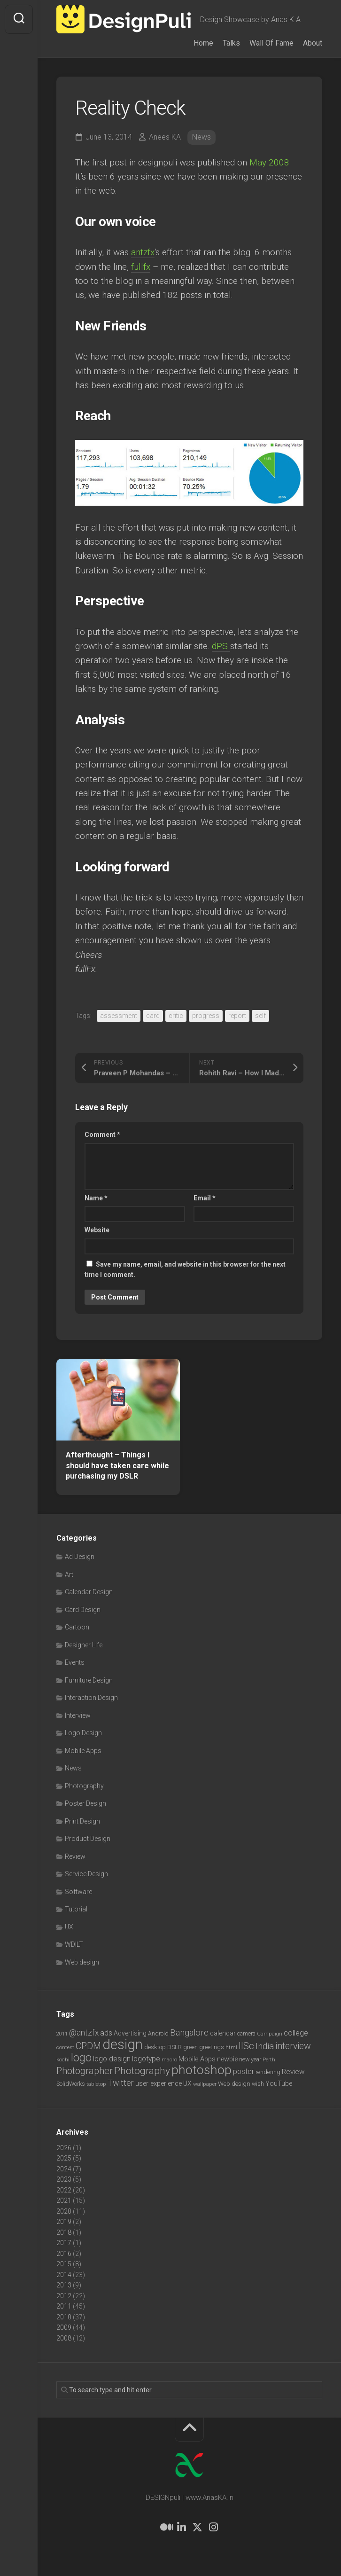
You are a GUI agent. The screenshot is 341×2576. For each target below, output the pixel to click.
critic (176, 1015)
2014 (63, 2274)
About (312, 43)
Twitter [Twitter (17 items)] (121, 2083)
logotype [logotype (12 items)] (146, 2058)
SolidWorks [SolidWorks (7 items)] (70, 2083)
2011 (63, 2306)
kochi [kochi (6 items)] (63, 2059)
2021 (63, 2200)
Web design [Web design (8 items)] (234, 2083)
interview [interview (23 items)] (293, 2046)
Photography (84, 1786)
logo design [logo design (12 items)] (112, 2058)
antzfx (143, 252)
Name (96, 1198)
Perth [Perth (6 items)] (269, 2059)
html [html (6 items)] (231, 2047)
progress (205, 1015)
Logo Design (83, 1733)
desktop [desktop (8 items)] (155, 2047)
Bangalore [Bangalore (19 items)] (189, 2033)
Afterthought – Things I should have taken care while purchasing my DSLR (117, 1465)
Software (78, 1891)
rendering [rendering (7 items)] (268, 2071)
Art (69, 1574)
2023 (63, 2179)
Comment (102, 1134)
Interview (78, 1715)
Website (97, 1230)
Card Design (83, 1609)
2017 (63, 2243)
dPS (221, 646)
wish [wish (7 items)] (258, 2083)
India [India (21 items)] (265, 2046)
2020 (63, 2211)
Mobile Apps (83, 1750)
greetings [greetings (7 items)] (211, 2047)
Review (75, 1856)
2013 (63, 2285)
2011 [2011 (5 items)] (62, 2034)
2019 (63, 2221)
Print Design (82, 1821)
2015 (63, 2264)
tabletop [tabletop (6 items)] (96, 2084)
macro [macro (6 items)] (169, 2059)
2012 (63, 2296)
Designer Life (83, 1645)
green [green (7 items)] (190, 2047)
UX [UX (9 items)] (187, 2083)
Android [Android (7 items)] (158, 2033)
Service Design (86, 1874)
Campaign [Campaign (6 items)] (269, 2033)
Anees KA (165, 137)
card (153, 1015)
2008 (63, 2338)
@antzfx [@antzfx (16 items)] (84, 2032)
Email (205, 1198)
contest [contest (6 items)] (65, 2047)
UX (69, 1927)
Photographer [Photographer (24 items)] (84, 2070)
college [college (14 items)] (296, 2032)
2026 (63, 2148)
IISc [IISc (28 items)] (246, 2045)
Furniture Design (89, 1680)
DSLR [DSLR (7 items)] (174, 2047)
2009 (63, 2327)
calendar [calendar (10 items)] (223, 2033)
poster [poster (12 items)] (243, 2071)
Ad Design (79, 1556)
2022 (63, 2190)
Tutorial (76, 1909)
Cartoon (77, 1627)
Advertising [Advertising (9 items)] (130, 2033)
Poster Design (85, 1803)
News (201, 137)
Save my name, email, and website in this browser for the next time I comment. (185, 1270)
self (260, 1015)
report (237, 1015)
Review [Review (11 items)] (293, 2071)
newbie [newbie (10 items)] (227, 2059)
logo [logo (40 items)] (81, 2057)
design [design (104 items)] (122, 2044)
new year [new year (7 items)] (250, 2059)
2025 (63, 2158)
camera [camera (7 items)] (246, 2033)
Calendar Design (89, 1592)
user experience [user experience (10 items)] (158, 2083)
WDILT (74, 1944)
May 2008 (269, 162)
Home (203, 43)
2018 (63, 2232)
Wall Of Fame (271, 43)
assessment (118, 1015)
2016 (63, 2253)
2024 (63, 2169)
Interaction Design (91, 1697)
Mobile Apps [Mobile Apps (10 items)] (197, 2059)
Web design (82, 1962)
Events (75, 1662)
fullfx (140, 266)
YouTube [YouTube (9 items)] (278, 2083)
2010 (63, 2317)
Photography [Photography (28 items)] (142, 2070)
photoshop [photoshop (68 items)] (201, 2069)
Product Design (87, 1838)
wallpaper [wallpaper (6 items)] (205, 2084)
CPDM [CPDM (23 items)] (88, 2046)
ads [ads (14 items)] (106, 2032)
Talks (231, 43)
